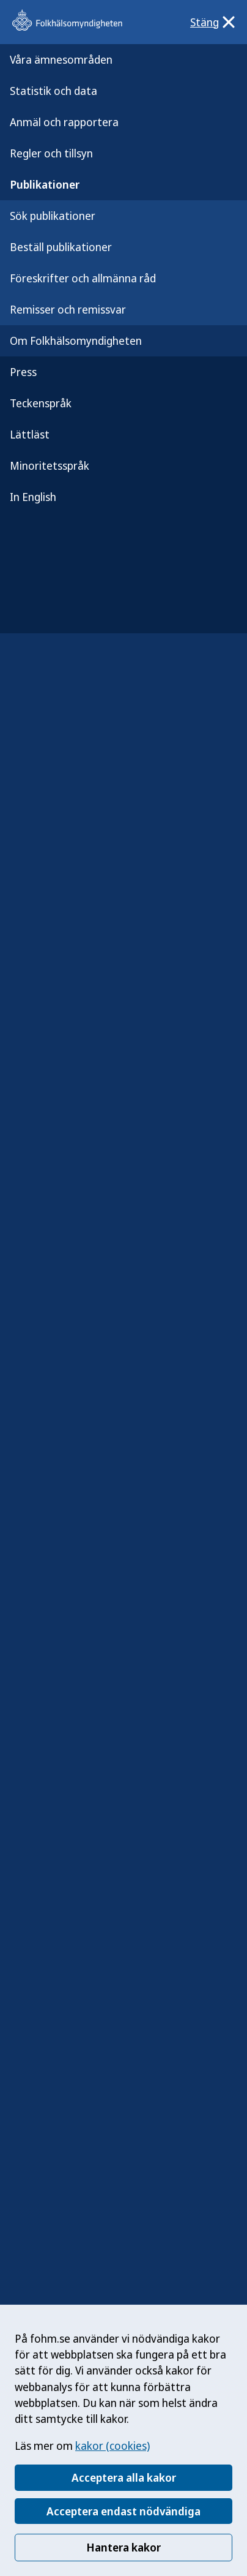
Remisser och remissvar (68, 309)
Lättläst (30, 434)
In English (33, 496)
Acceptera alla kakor (124, 2477)
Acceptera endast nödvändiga (123, 2511)
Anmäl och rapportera (64, 122)
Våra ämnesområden (61, 59)
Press (23, 371)
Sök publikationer (52, 215)
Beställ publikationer (61, 246)
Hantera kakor (123, 2547)
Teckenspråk (41, 403)
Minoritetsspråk (49, 465)
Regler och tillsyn (51, 153)
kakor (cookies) (112, 2445)
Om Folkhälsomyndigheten (76, 340)
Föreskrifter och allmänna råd (83, 278)
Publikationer (44, 184)
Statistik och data (53, 90)
